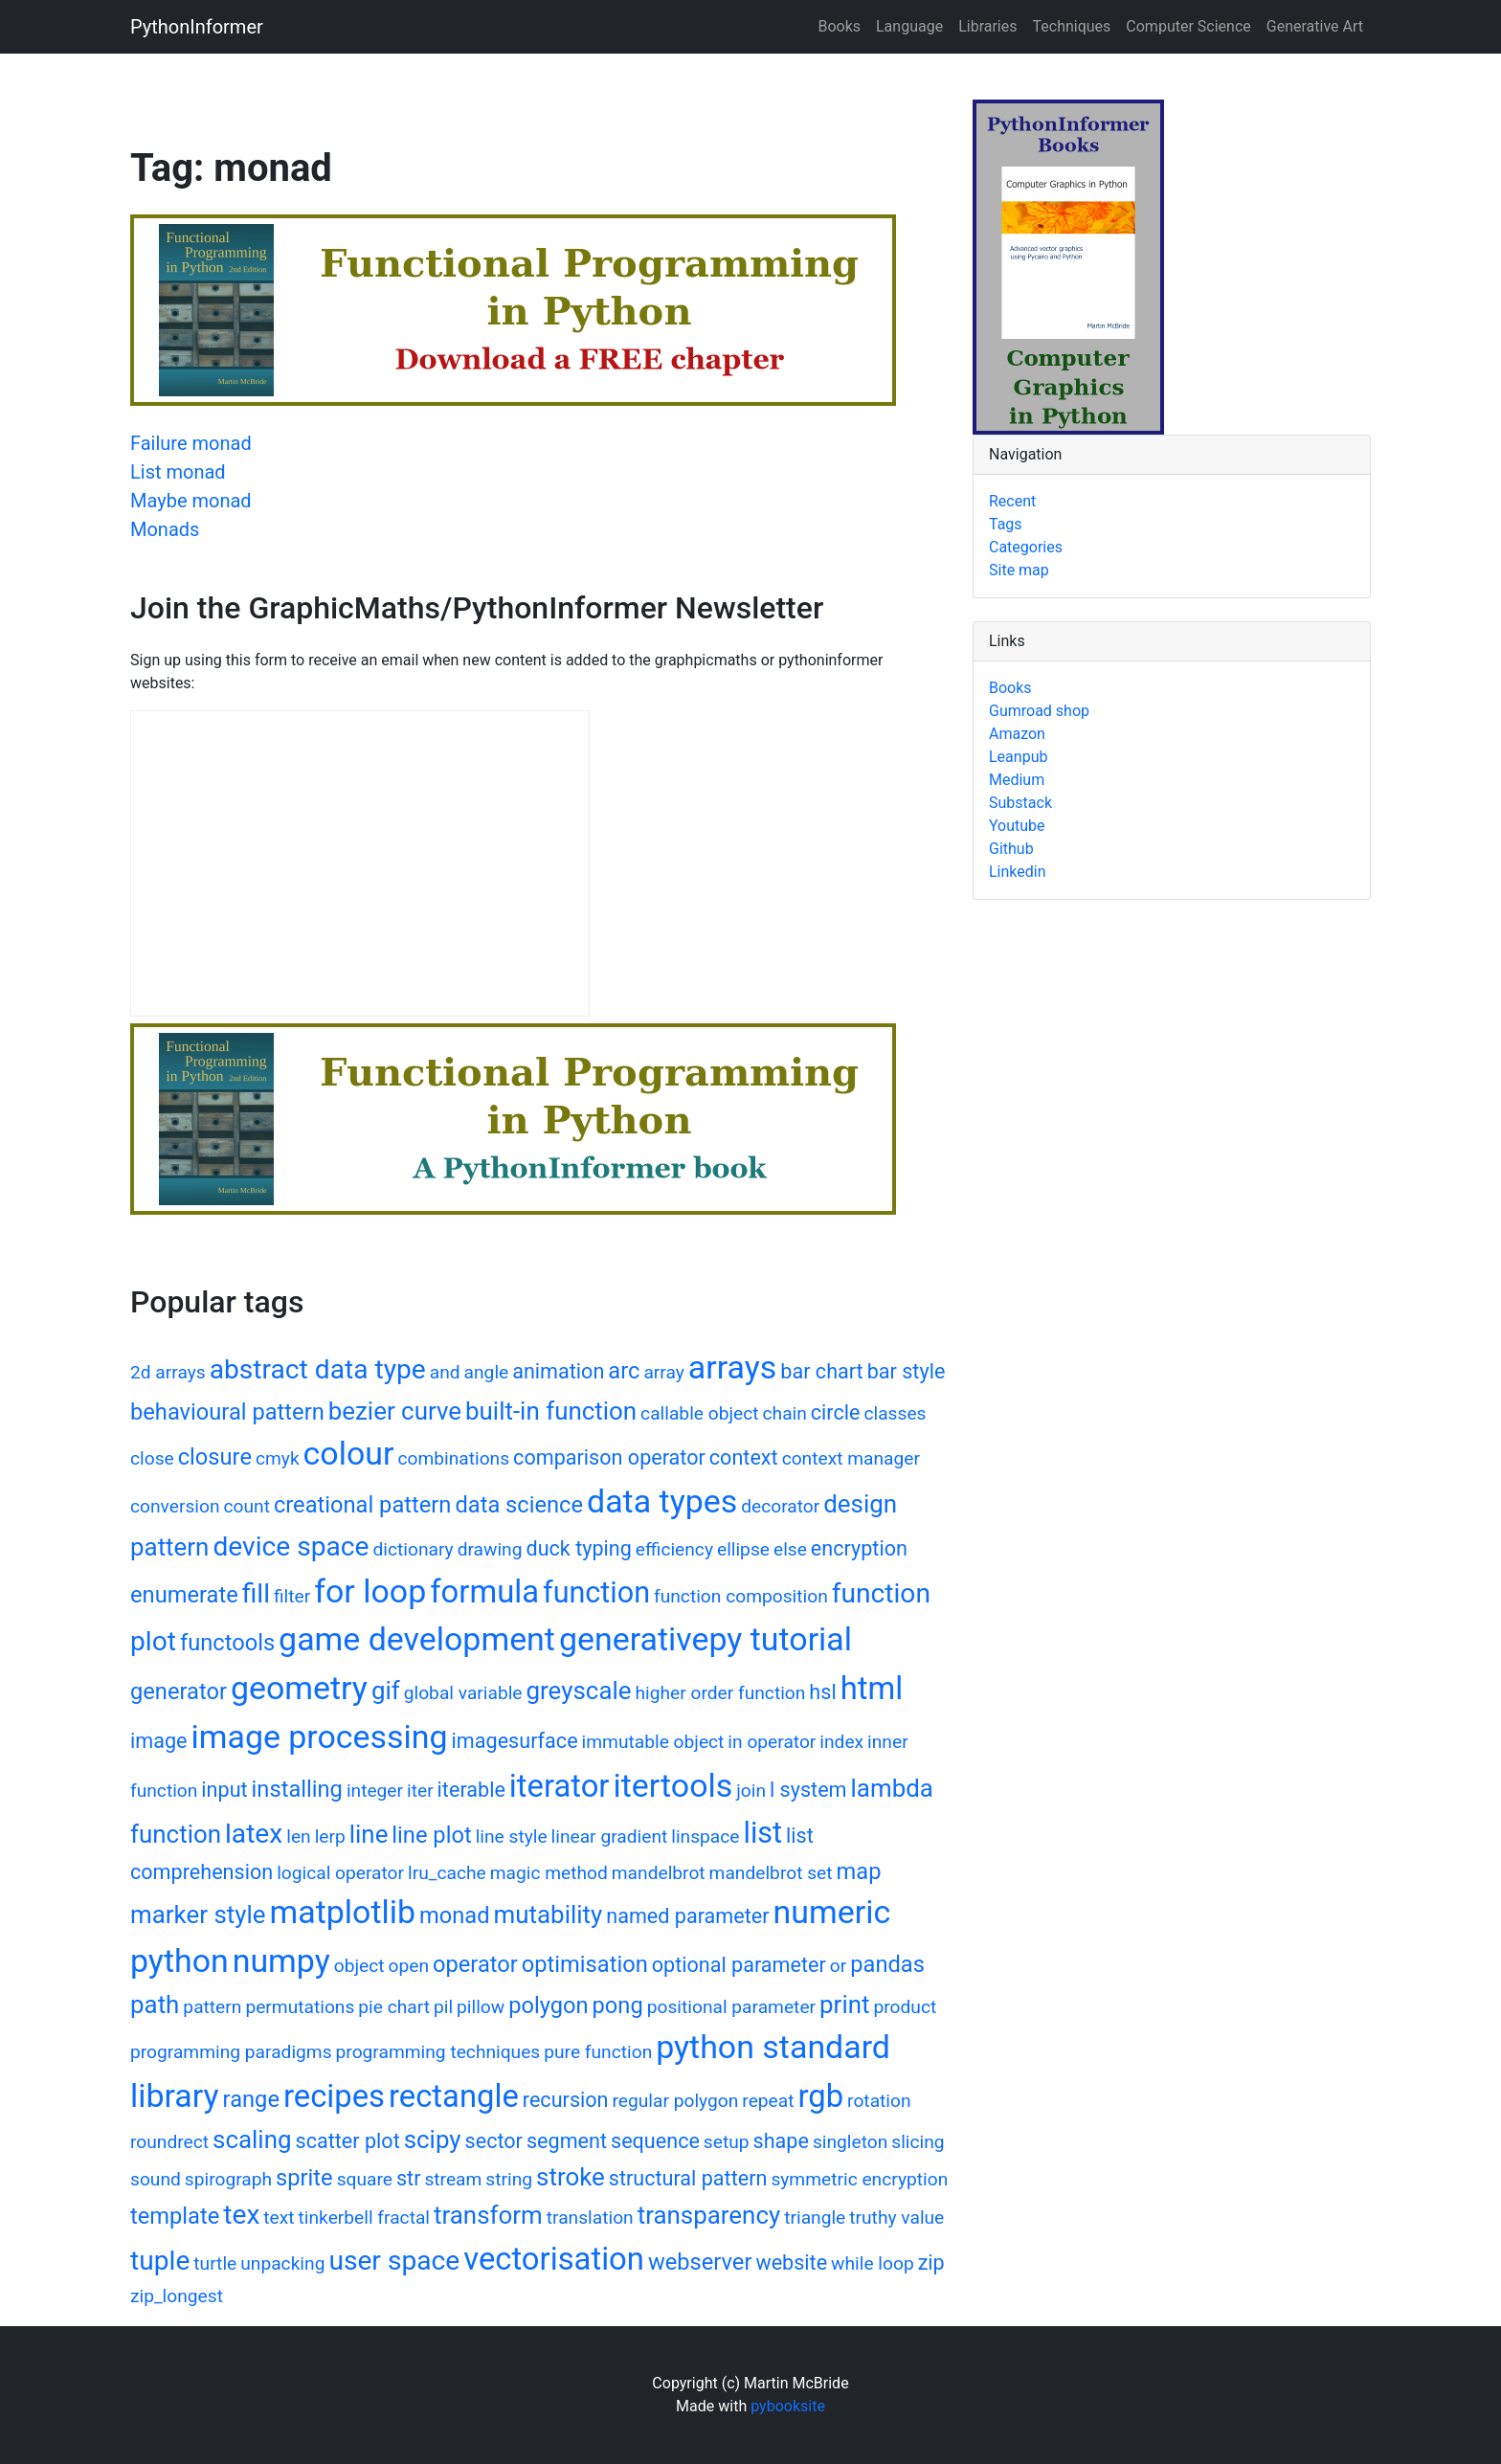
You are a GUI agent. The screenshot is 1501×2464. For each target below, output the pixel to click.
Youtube (1017, 826)
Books (839, 26)
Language (909, 26)
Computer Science (1188, 26)
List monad (178, 471)
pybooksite (787, 2406)
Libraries (987, 26)
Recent (1012, 501)
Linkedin (1017, 871)
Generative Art (1314, 26)
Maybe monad (191, 500)
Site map (1019, 570)
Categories (1026, 547)
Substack (1020, 803)
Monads (164, 529)
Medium (1016, 780)
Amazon (1017, 734)
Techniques (1072, 26)
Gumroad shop (1039, 711)
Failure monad (191, 443)
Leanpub (1018, 757)
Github (1011, 849)
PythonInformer (196, 26)
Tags (1005, 524)
